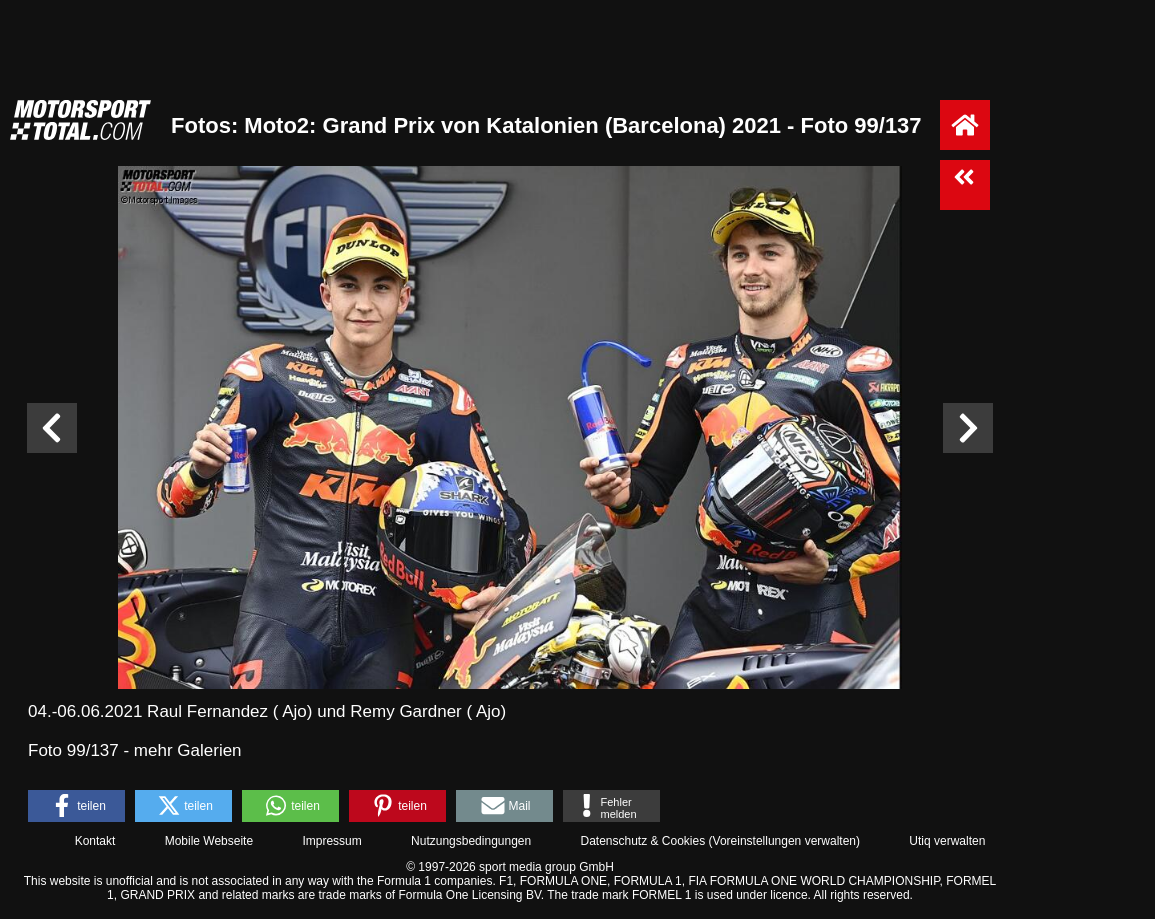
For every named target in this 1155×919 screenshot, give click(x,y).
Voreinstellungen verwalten (784, 841)
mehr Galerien (188, 750)
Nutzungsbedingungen (471, 841)
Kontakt (95, 841)
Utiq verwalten (947, 841)
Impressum (331, 841)
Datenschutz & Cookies (642, 841)
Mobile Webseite (209, 841)
